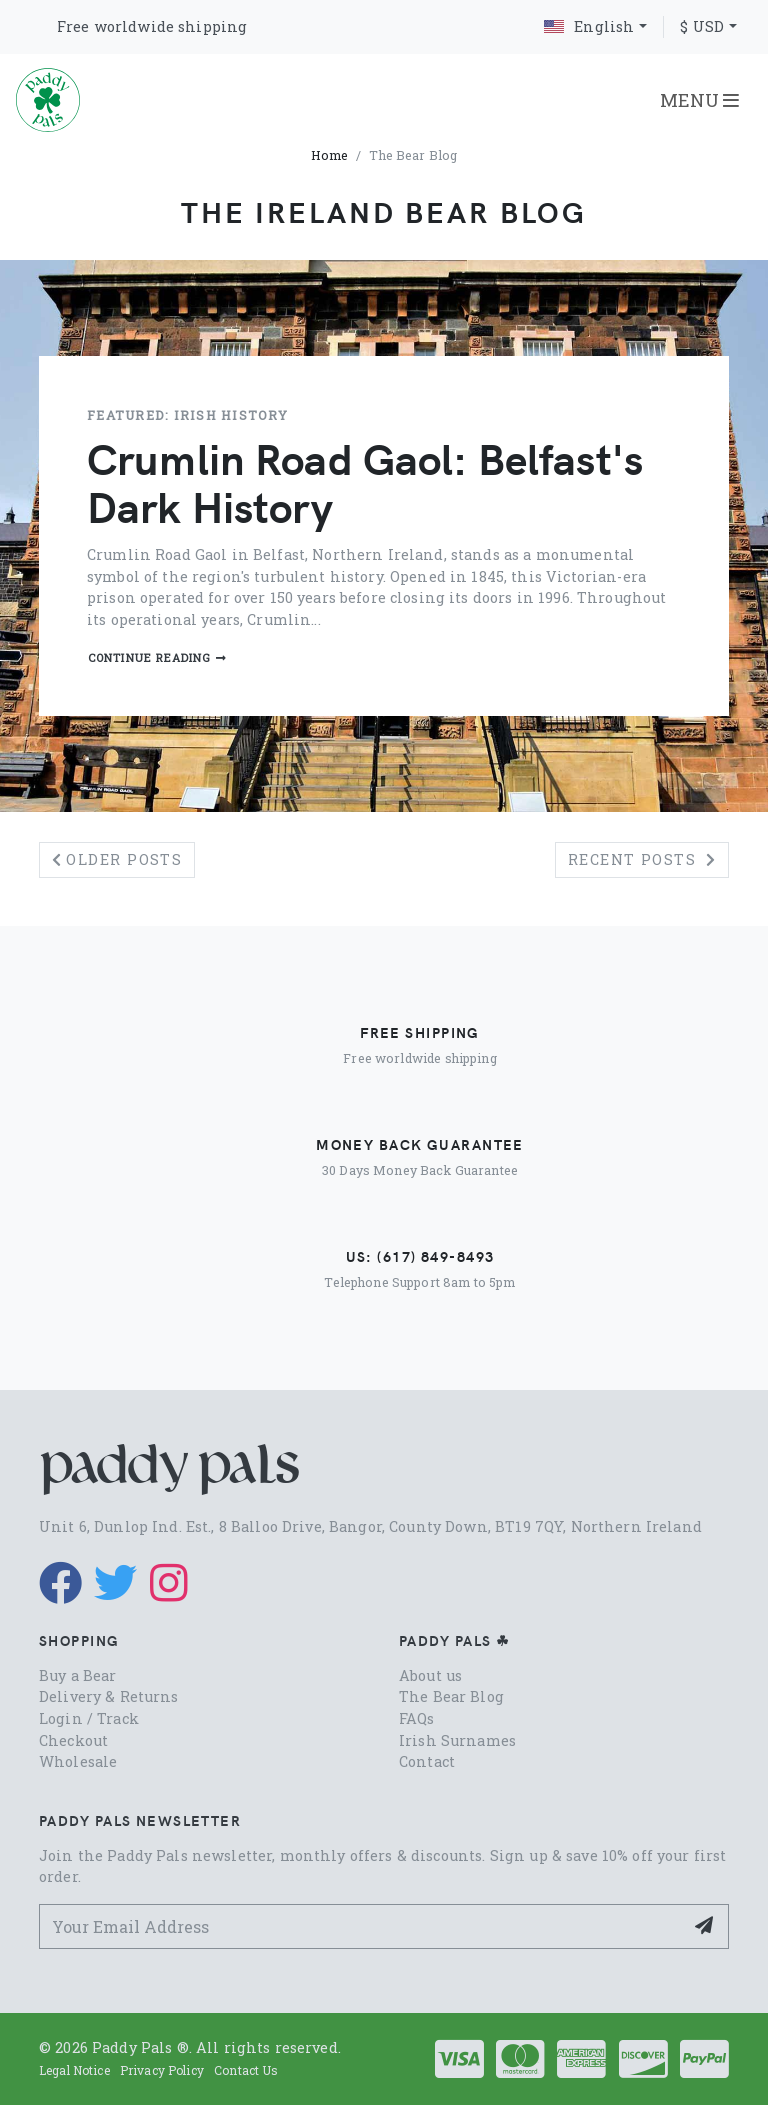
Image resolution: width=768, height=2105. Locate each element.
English (589, 26)
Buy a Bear (77, 1675)
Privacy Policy (162, 2070)
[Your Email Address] (361, 1926)
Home (330, 155)
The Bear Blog (451, 1696)
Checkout (73, 1740)
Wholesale (78, 1761)
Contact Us (246, 2070)
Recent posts (642, 859)
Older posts (117, 859)
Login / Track (89, 1718)
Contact (427, 1761)
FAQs (417, 1718)
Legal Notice (74, 2070)
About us (430, 1675)
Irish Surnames (457, 1740)
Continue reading (157, 657)
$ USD (702, 26)
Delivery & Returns (109, 1696)
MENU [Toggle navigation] (699, 100)
